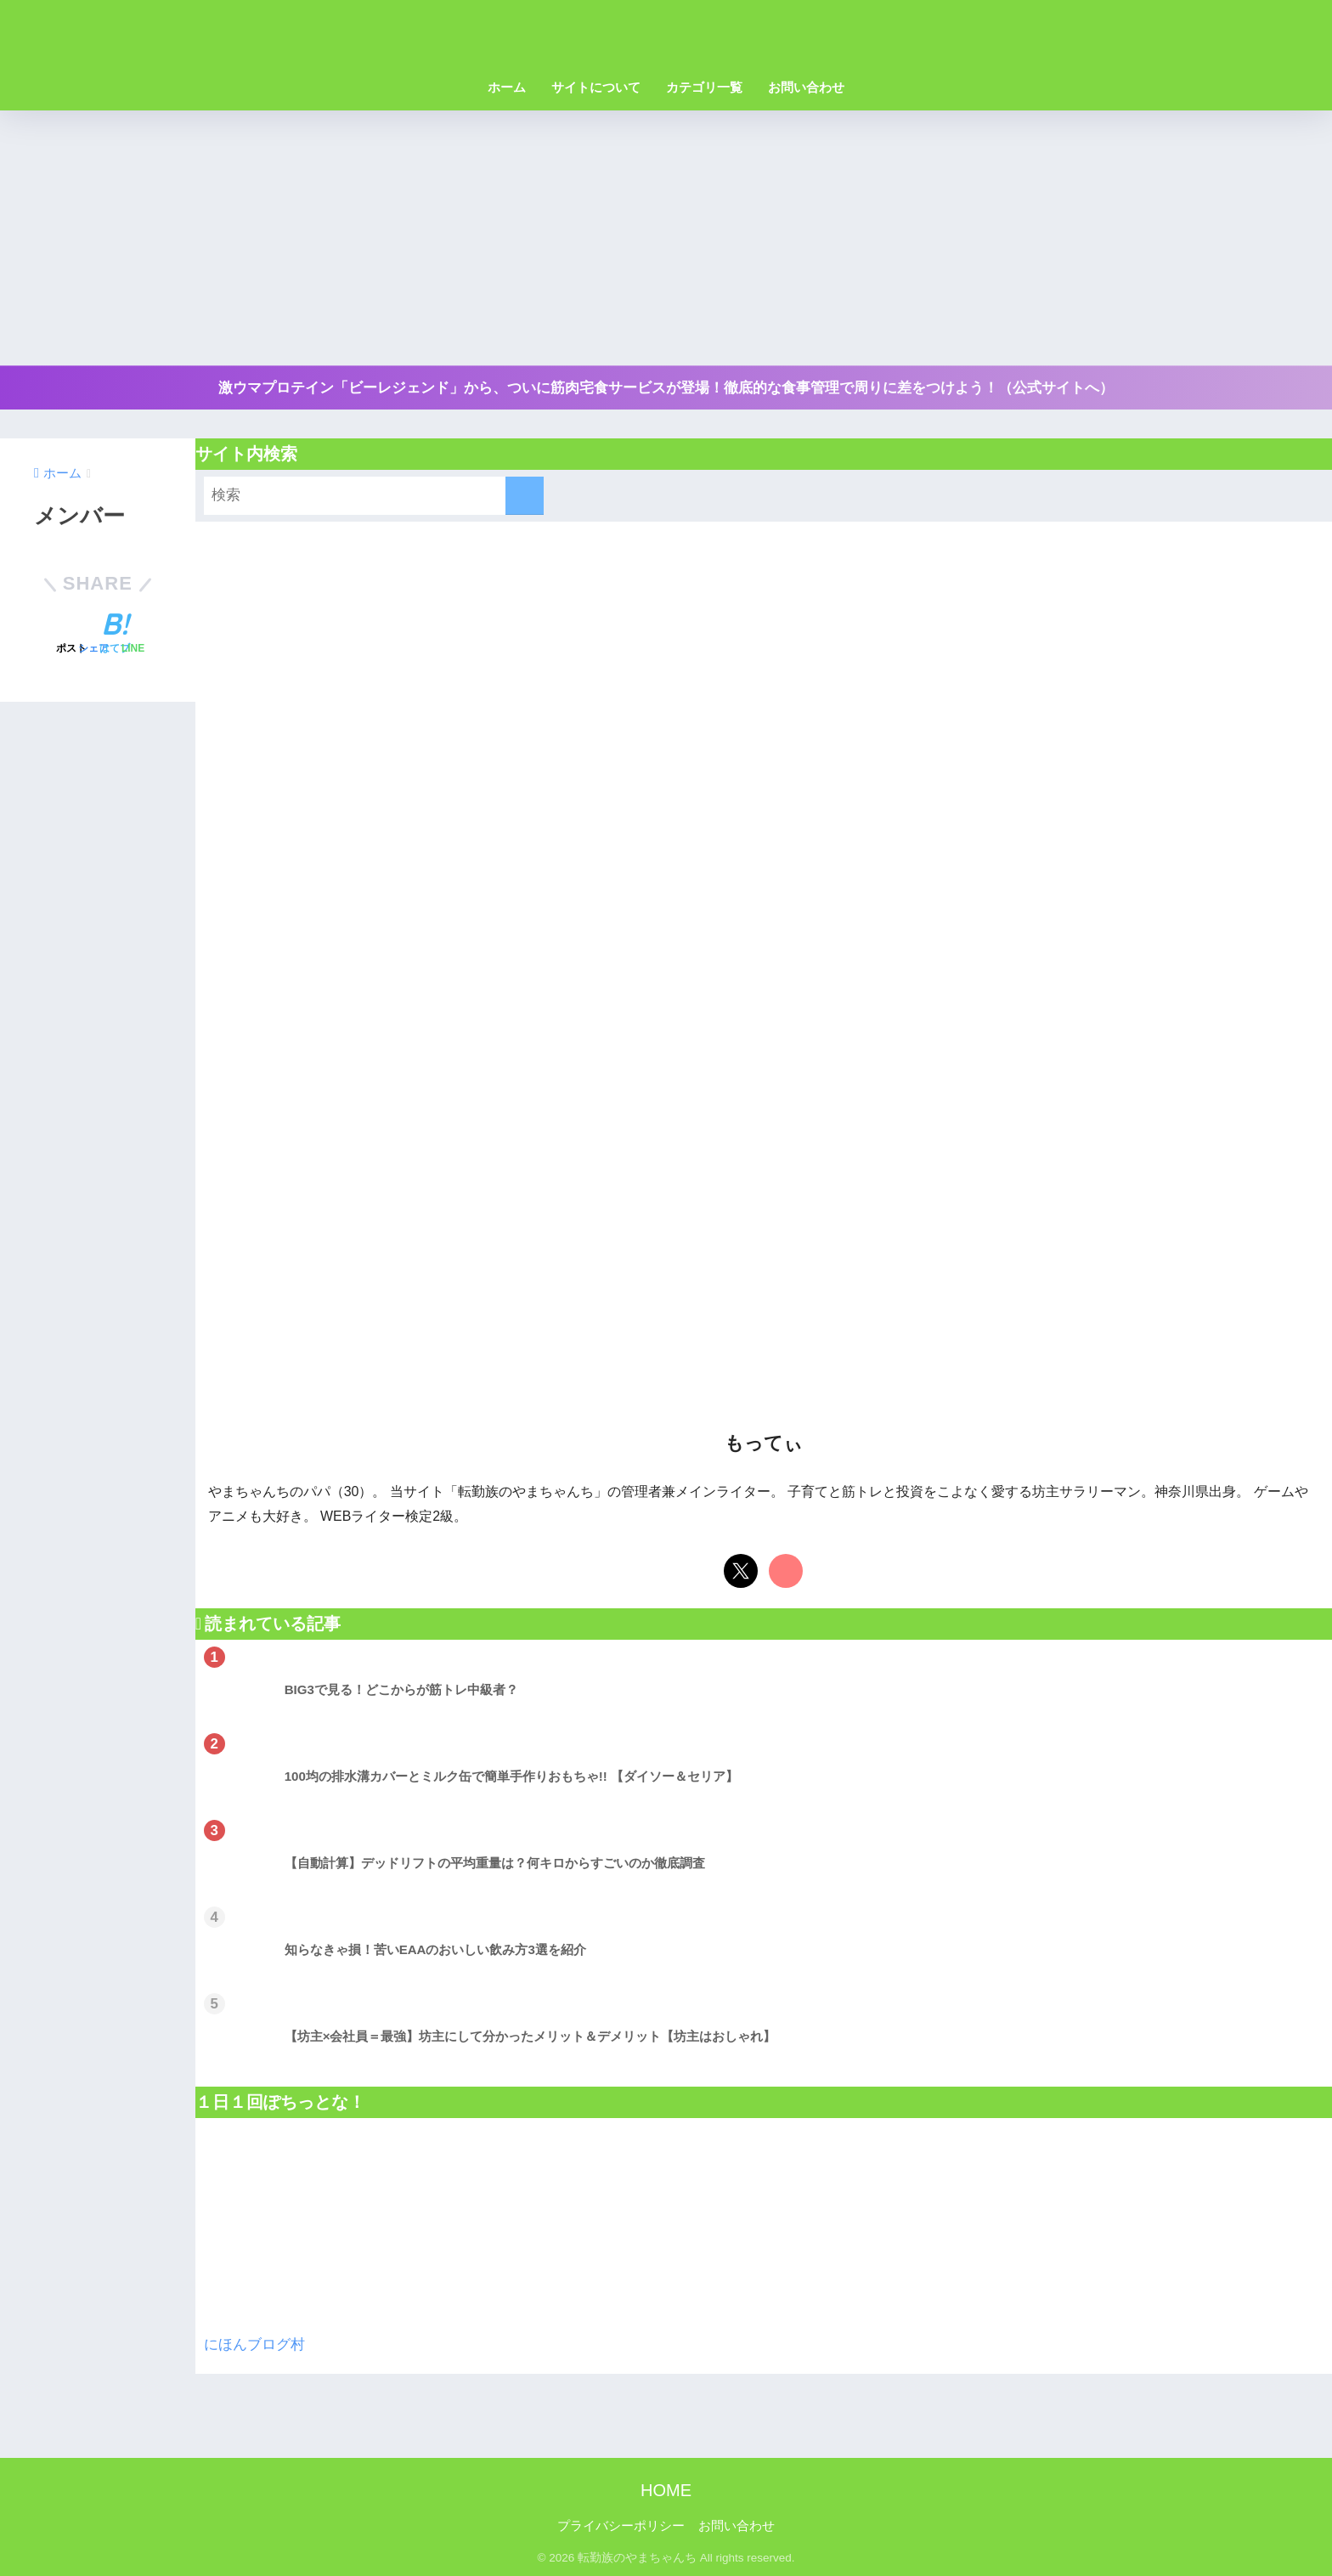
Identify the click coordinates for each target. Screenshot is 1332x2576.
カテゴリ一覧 (704, 87)
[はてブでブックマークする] (114, 635)
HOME (666, 2490)
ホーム (507, 87)
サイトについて (596, 87)
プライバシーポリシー (621, 2526)
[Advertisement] (666, 238)
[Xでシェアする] (71, 635)
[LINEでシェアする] (132, 635)
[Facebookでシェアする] (93, 635)
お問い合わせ (806, 87)
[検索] (524, 496)
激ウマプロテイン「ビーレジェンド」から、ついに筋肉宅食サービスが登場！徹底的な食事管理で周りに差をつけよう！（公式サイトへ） (666, 388)
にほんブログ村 (254, 2344)
